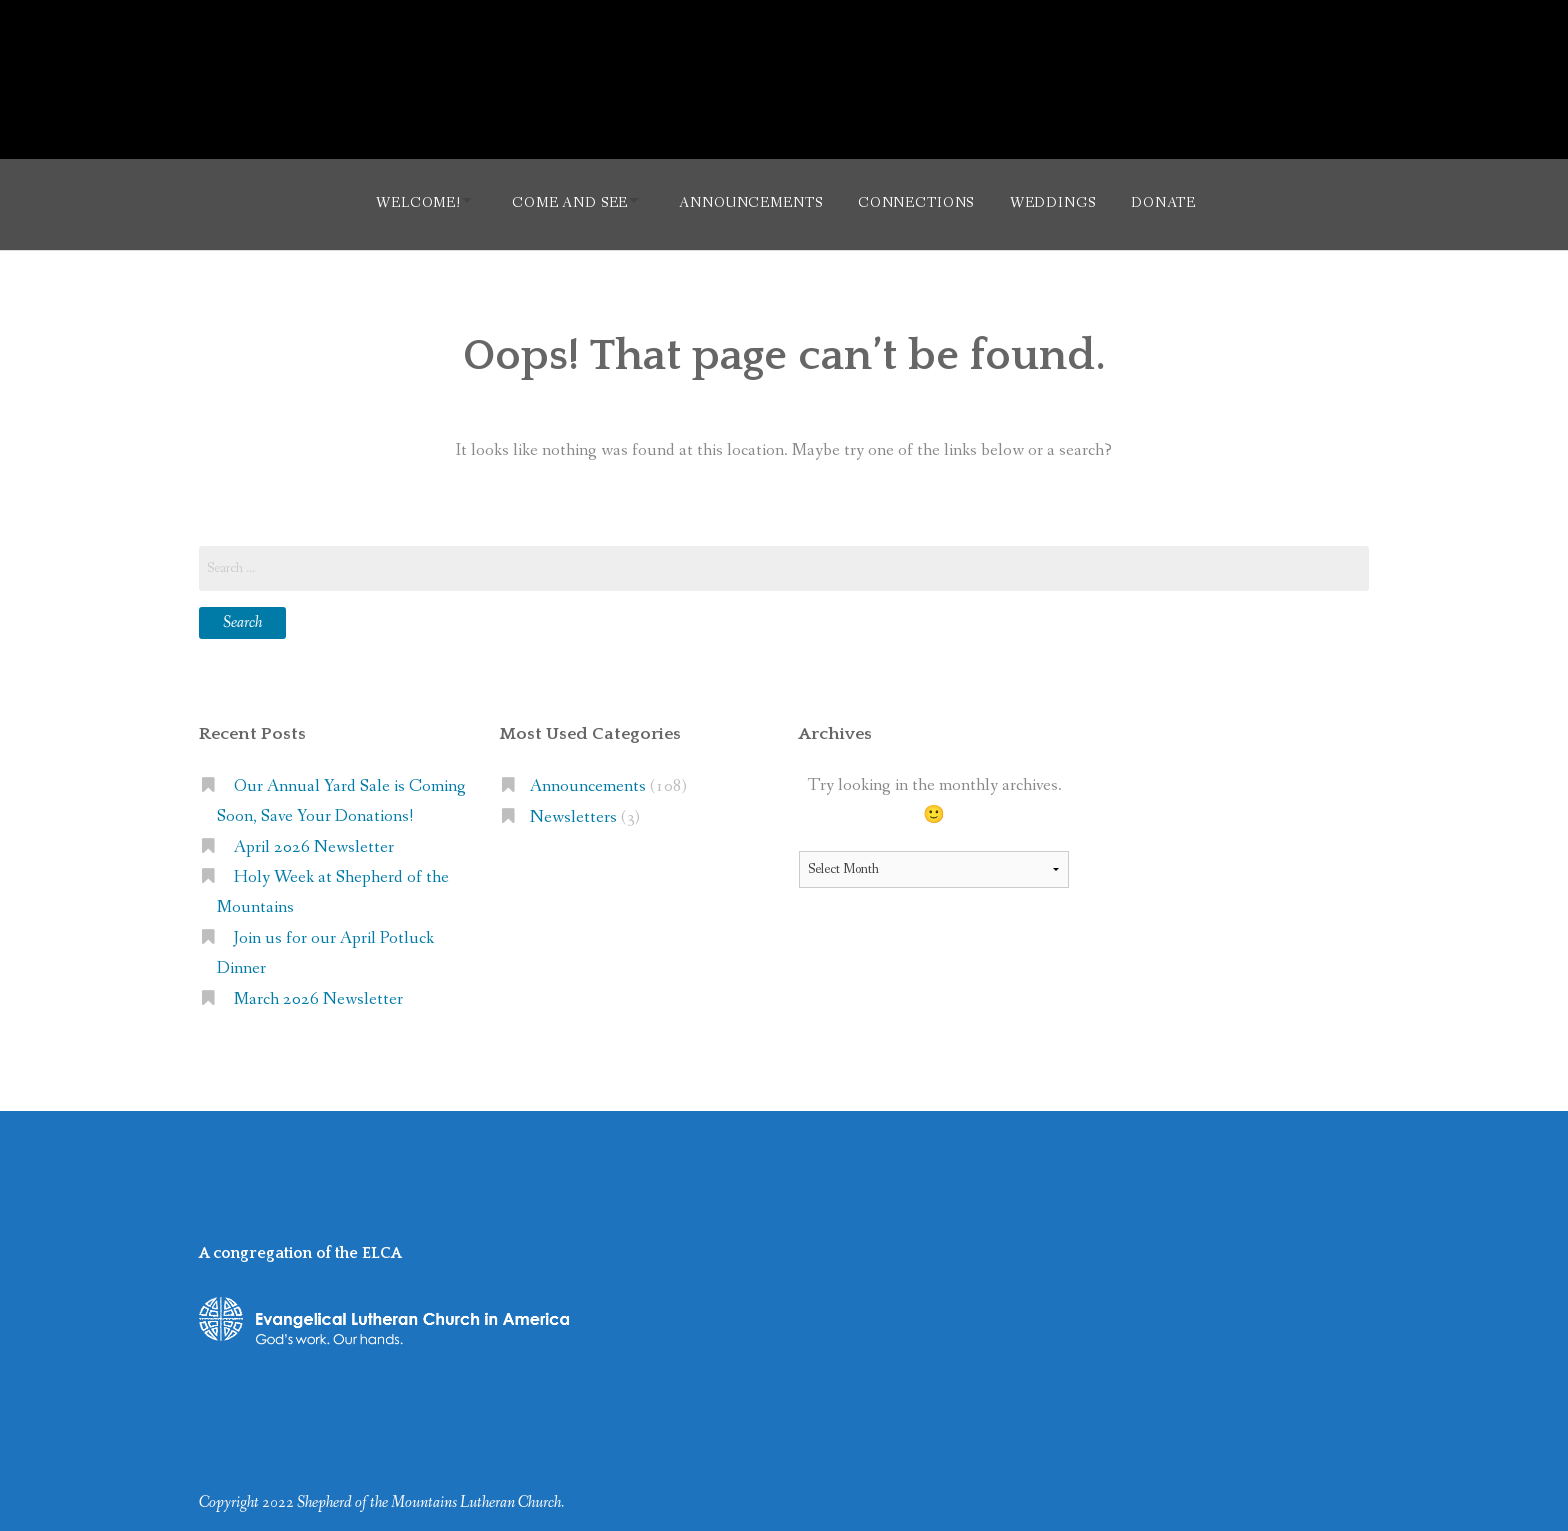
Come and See (561, 201)
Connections (920, 201)
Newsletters (573, 811)
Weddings (1062, 201)
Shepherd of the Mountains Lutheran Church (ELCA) (784, 68)
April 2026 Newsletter (314, 841)
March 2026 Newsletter (318, 994)
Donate (1176, 201)
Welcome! (401, 201)
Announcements (750, 201)
